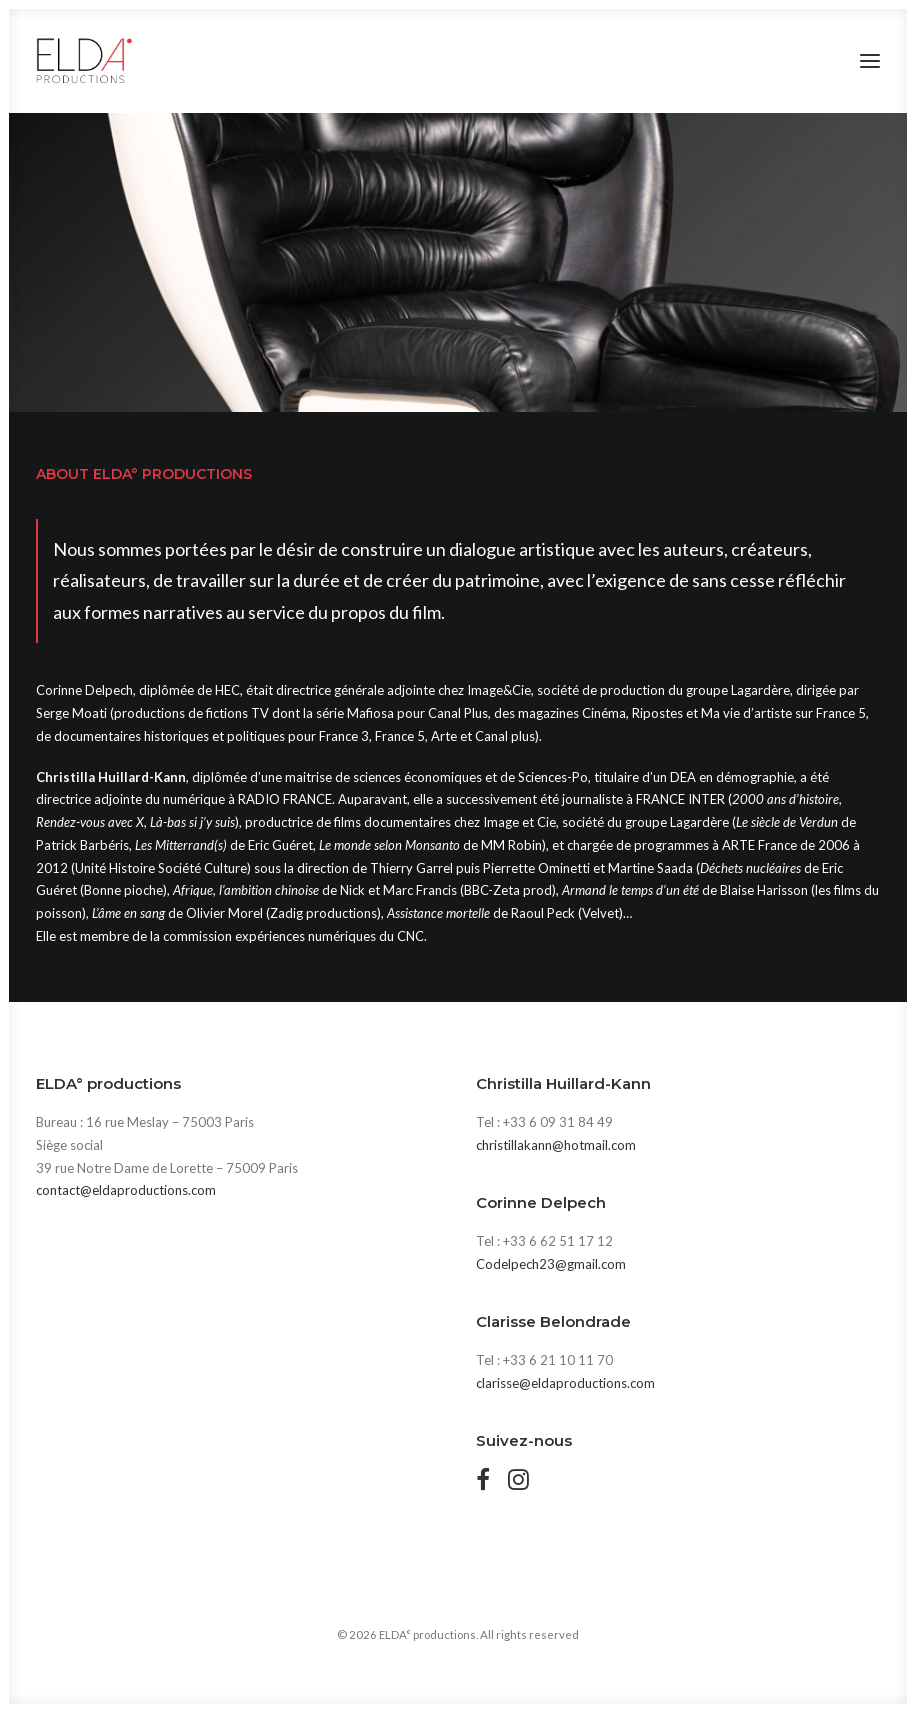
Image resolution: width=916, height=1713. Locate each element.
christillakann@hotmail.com (556, 1145)
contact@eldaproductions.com (126, 1190)
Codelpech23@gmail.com (551, 1264)
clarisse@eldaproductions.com (565, 1383)
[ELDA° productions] (84, 61)
